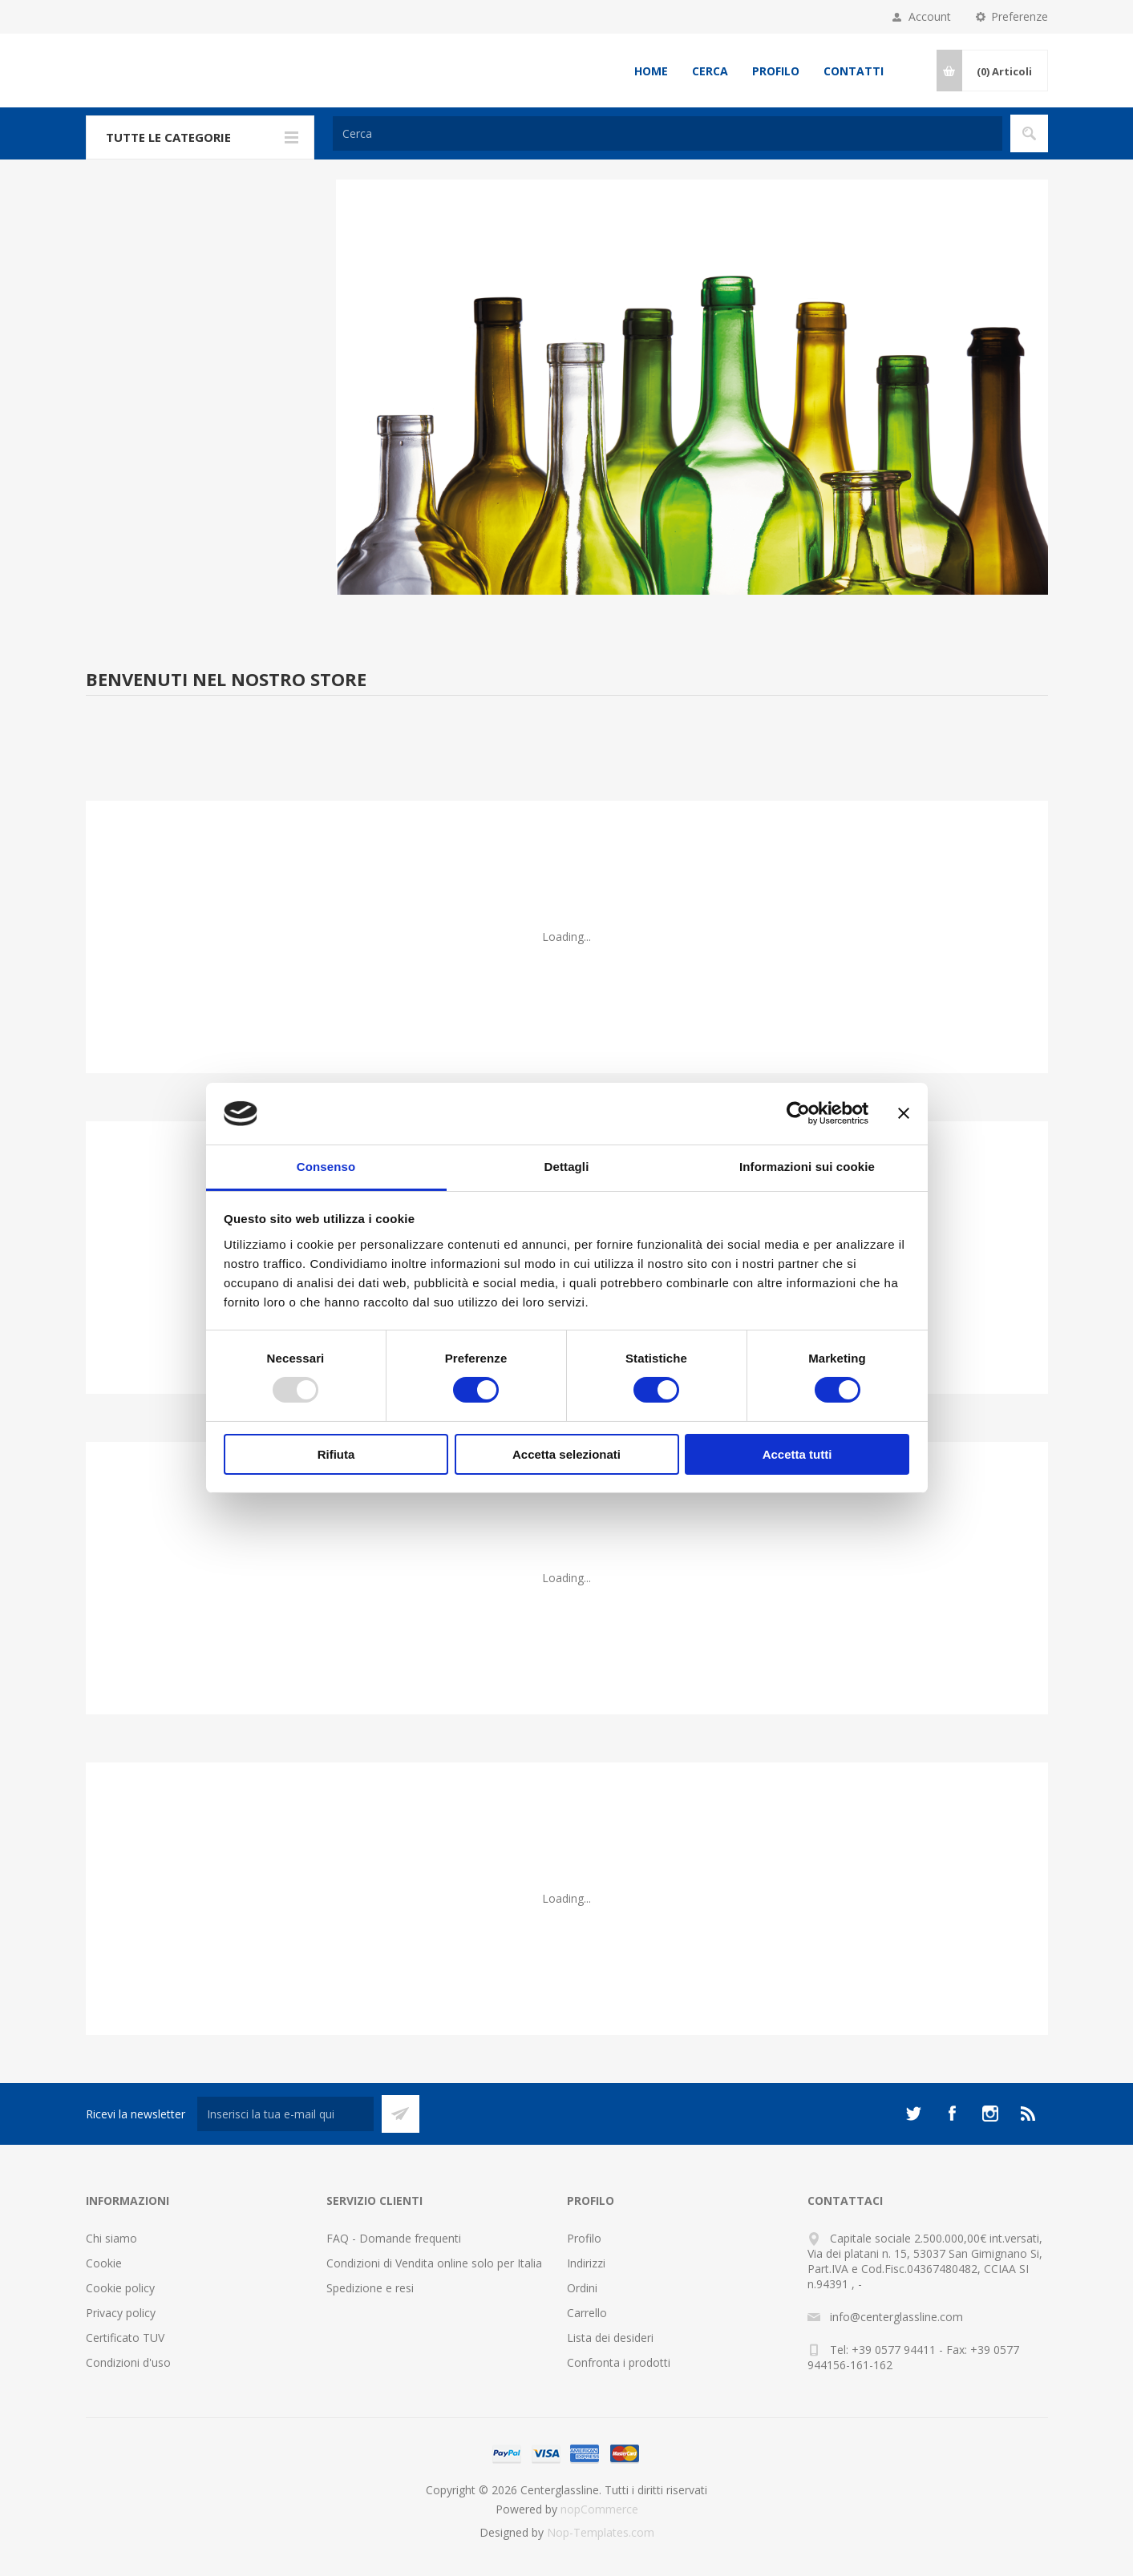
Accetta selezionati (566, 1454)
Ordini (582, 2287)
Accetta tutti (797, 1454)
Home (651, 71)
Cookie (104, 2263)
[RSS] (1029, 2113)
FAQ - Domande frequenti (393, 2238)
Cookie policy (120, 2287)
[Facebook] (952, 2113)
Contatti (853, 71)
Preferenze (1019, 16)
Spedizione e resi (370, 2287)
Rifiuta (336, 1454)
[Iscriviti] (285, 2114)
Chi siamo (111, 2238)
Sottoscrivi (400, 2114)
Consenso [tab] (326, 1166)
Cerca (710, 71)
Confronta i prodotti (618, 2362)
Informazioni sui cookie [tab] (807, 1166)
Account (929, 16)
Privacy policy (121, 2312)
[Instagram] (990, 2113)
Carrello (587, 2312)
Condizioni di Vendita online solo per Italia (434, 2263)
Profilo (775, 71)
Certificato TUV (125, 2337)
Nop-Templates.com (600, 2532)
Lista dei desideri (610, 2337)
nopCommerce (599, 2509)
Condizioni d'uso (128, 2362)
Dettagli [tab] (566, 1166)
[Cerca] (667, 133)
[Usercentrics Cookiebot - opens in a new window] (798, 1113)
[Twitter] (913, 2113)
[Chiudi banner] (903, 1113)
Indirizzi (586, 2263)
